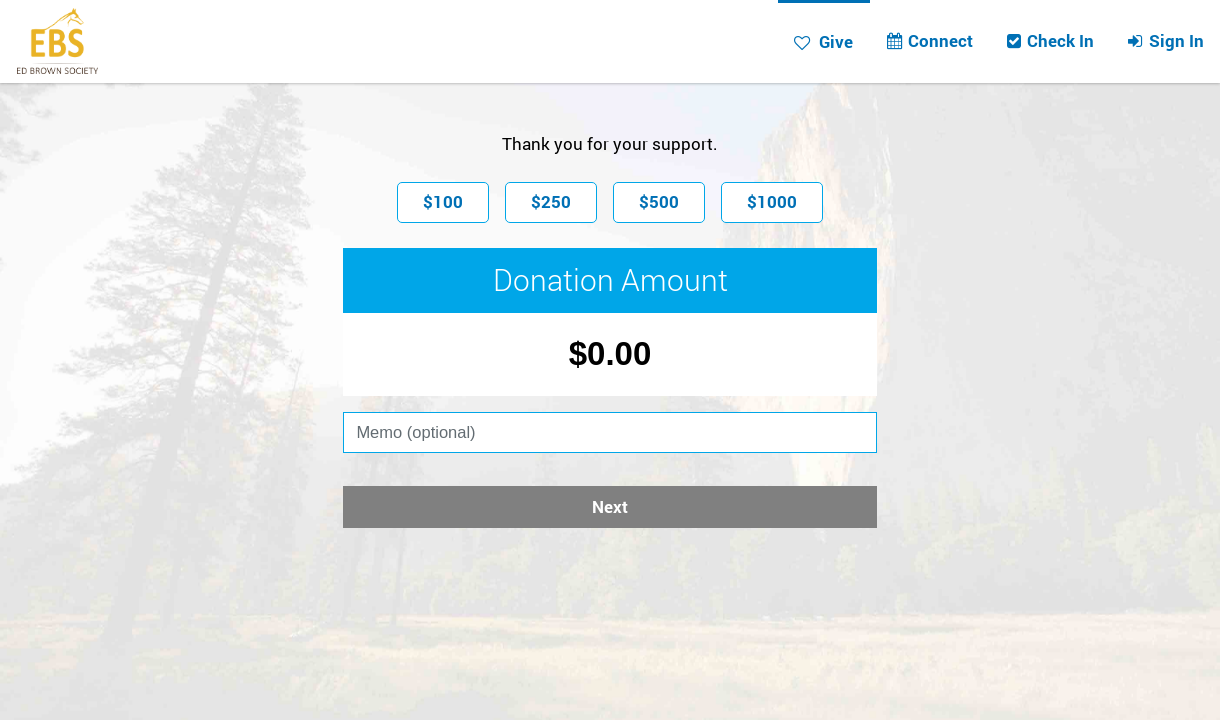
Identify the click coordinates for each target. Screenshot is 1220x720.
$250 (551, 201)
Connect (929, 40)
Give (823, 41)
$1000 (772, 201)
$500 (659, 201)
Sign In (1165, 40)
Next (610, 506)
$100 (443, 201)
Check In (1050, 40)
